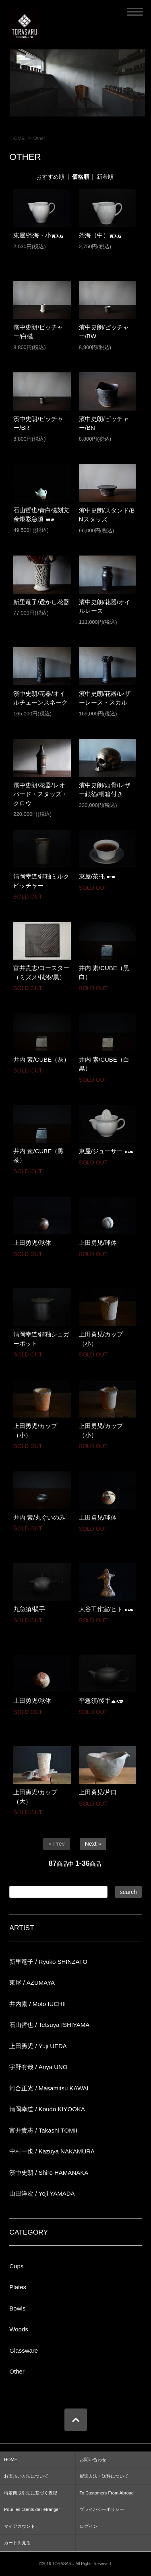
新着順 (105, 177)
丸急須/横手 (29, 1609)
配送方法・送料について (104, 2476)
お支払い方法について (26, 2476)
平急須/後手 (101, 1700)
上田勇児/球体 (32, 1242)
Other (39, 138)
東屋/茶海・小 (38, 235)
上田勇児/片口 (98, 1792)
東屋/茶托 (98, 876)
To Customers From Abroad (107, 2492)
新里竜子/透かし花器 (41, 602)
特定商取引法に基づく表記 (30, 2492)
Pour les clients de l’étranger (32, 2509)
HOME (17, 138)
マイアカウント (19, 2526)
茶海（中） (100, 235)
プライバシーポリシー (102, 2509)
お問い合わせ (93, 2459)
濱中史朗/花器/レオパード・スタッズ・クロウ (40, 794)
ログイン (88, 2526)
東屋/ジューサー (107, 1151)
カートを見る (17, 2542)
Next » (93, 1844)
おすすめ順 (50, 177)
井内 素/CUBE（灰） (41, 1059)
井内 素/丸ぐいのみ (39, 1517)
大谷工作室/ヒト (107, 1609)
